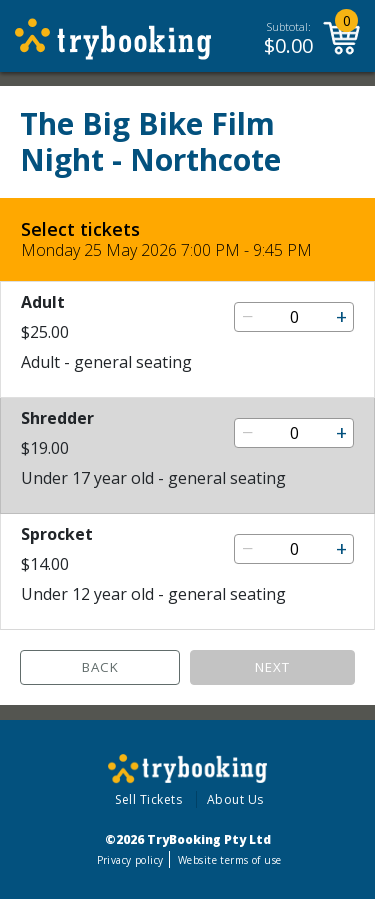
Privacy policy (130, 860)
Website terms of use (229, 860)
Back (100, 667)
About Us (235, 799)
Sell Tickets (148, 799)
